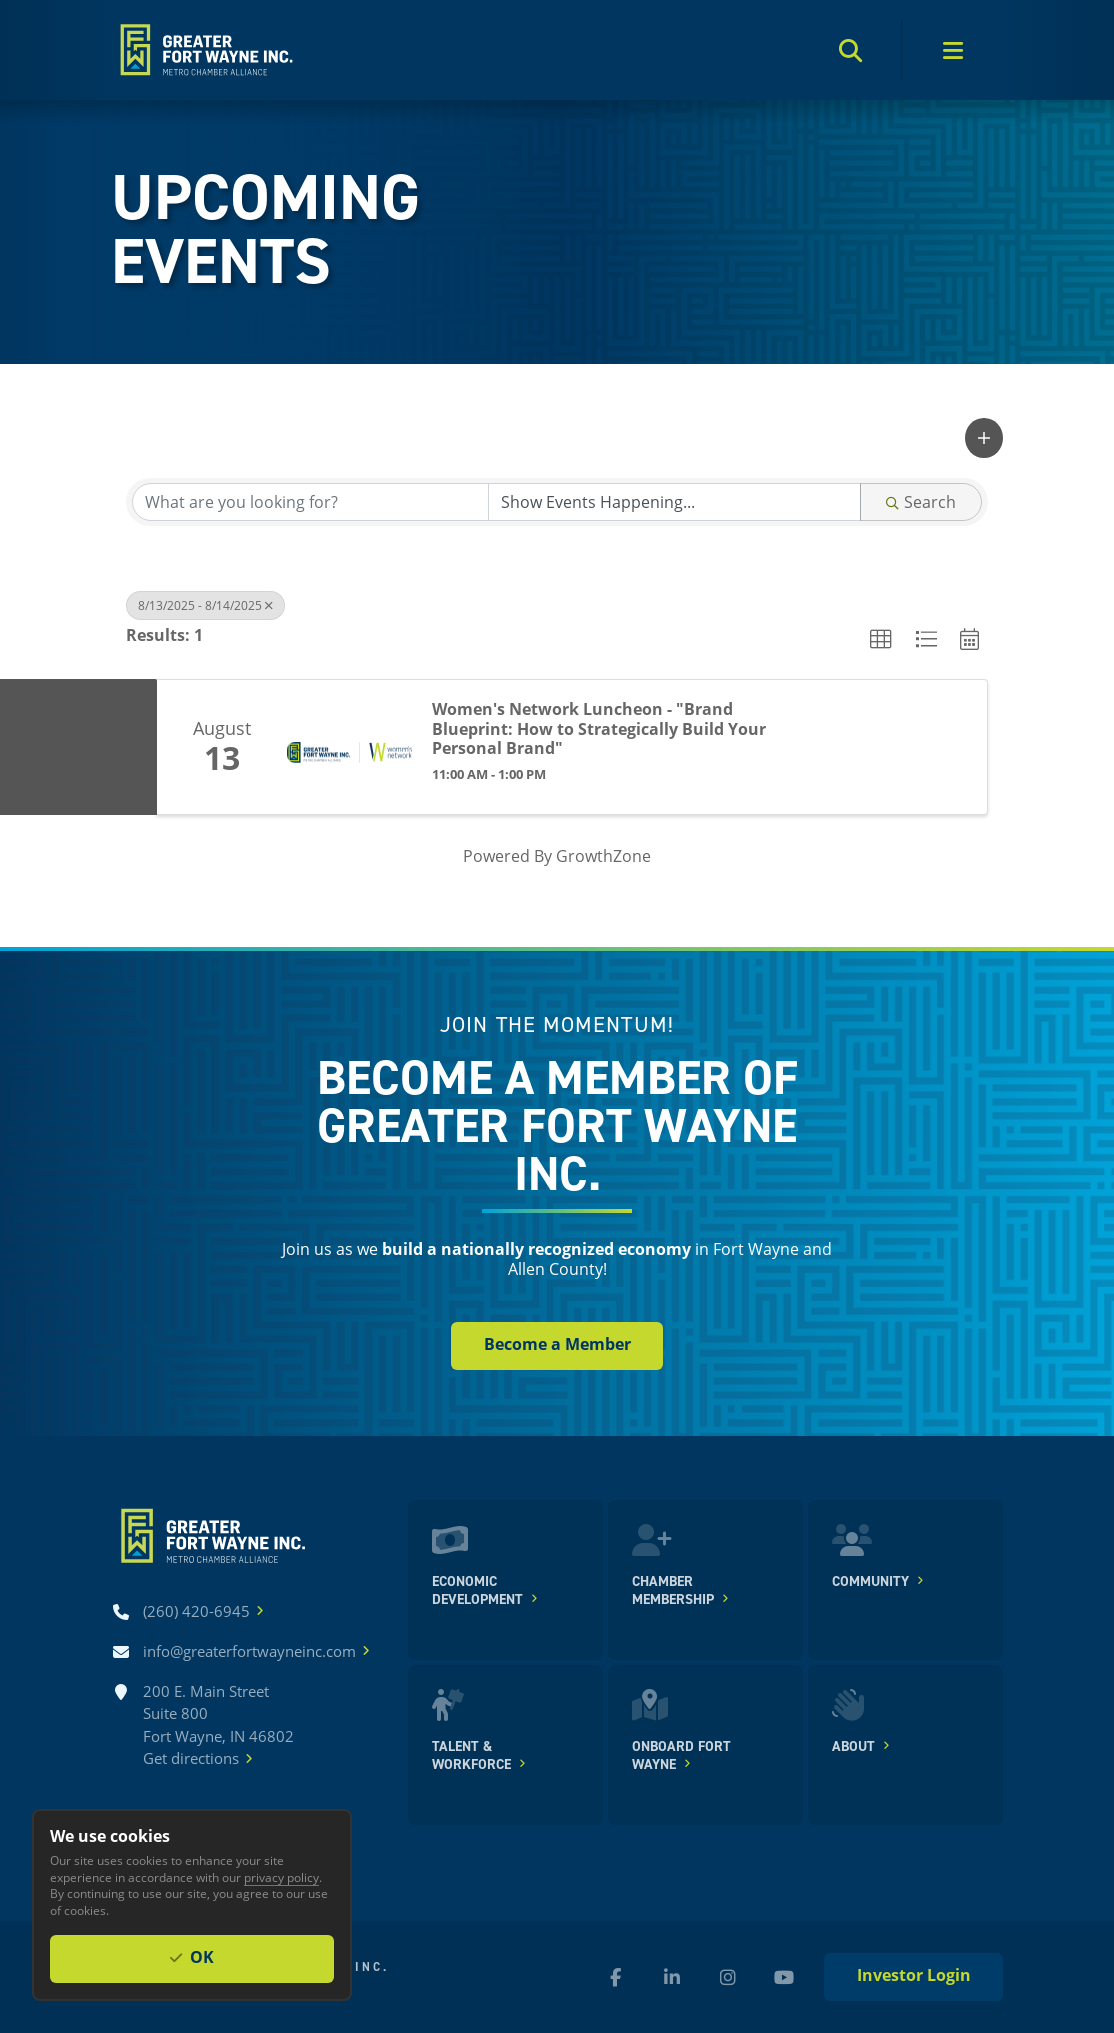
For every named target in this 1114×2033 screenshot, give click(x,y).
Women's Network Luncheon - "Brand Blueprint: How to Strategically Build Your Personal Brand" (599, 729)
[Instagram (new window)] (728, 1977)
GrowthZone (603, 855)
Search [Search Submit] (921, 501)
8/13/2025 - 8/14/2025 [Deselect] (205, 605)
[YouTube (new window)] (784, 1977)
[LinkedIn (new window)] (672, 1977)
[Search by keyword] (310, 502)
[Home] (204, 50)
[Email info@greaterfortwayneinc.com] (249, 1651)
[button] (984, 438)
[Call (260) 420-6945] (196, 1611)
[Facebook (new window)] (616, 1977)
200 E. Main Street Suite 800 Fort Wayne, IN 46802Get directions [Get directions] (218, 1725)
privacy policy (281, 1877)
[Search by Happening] (674, 502)
